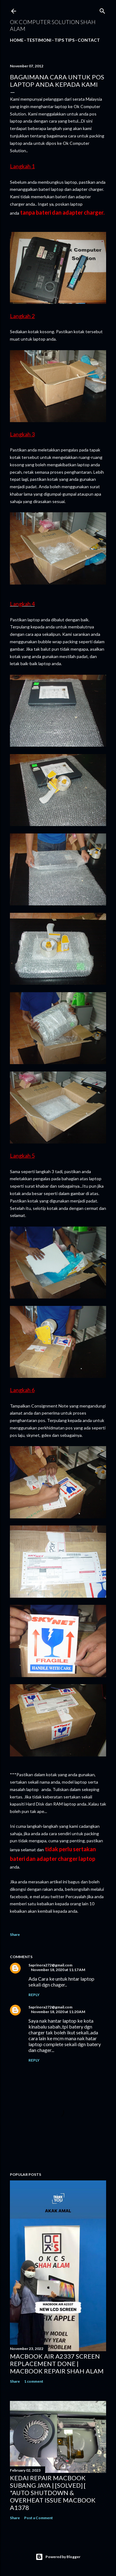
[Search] (102, 10)
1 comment (33, 2381)
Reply (34, 1994)
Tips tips (64, 40)
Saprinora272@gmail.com (50, 1965)
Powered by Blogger (58, 2557)
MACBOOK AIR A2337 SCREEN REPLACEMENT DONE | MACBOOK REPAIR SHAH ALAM (57, 2363)
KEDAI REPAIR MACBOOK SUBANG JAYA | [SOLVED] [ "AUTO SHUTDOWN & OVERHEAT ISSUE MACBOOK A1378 (53, 2492)
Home (17, 40)
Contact (89, 40)
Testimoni (39, 40)
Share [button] (15, 1934)
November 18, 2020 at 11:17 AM (58, 1969)
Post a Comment (38, 2517)
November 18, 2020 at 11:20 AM (58, 2011)
